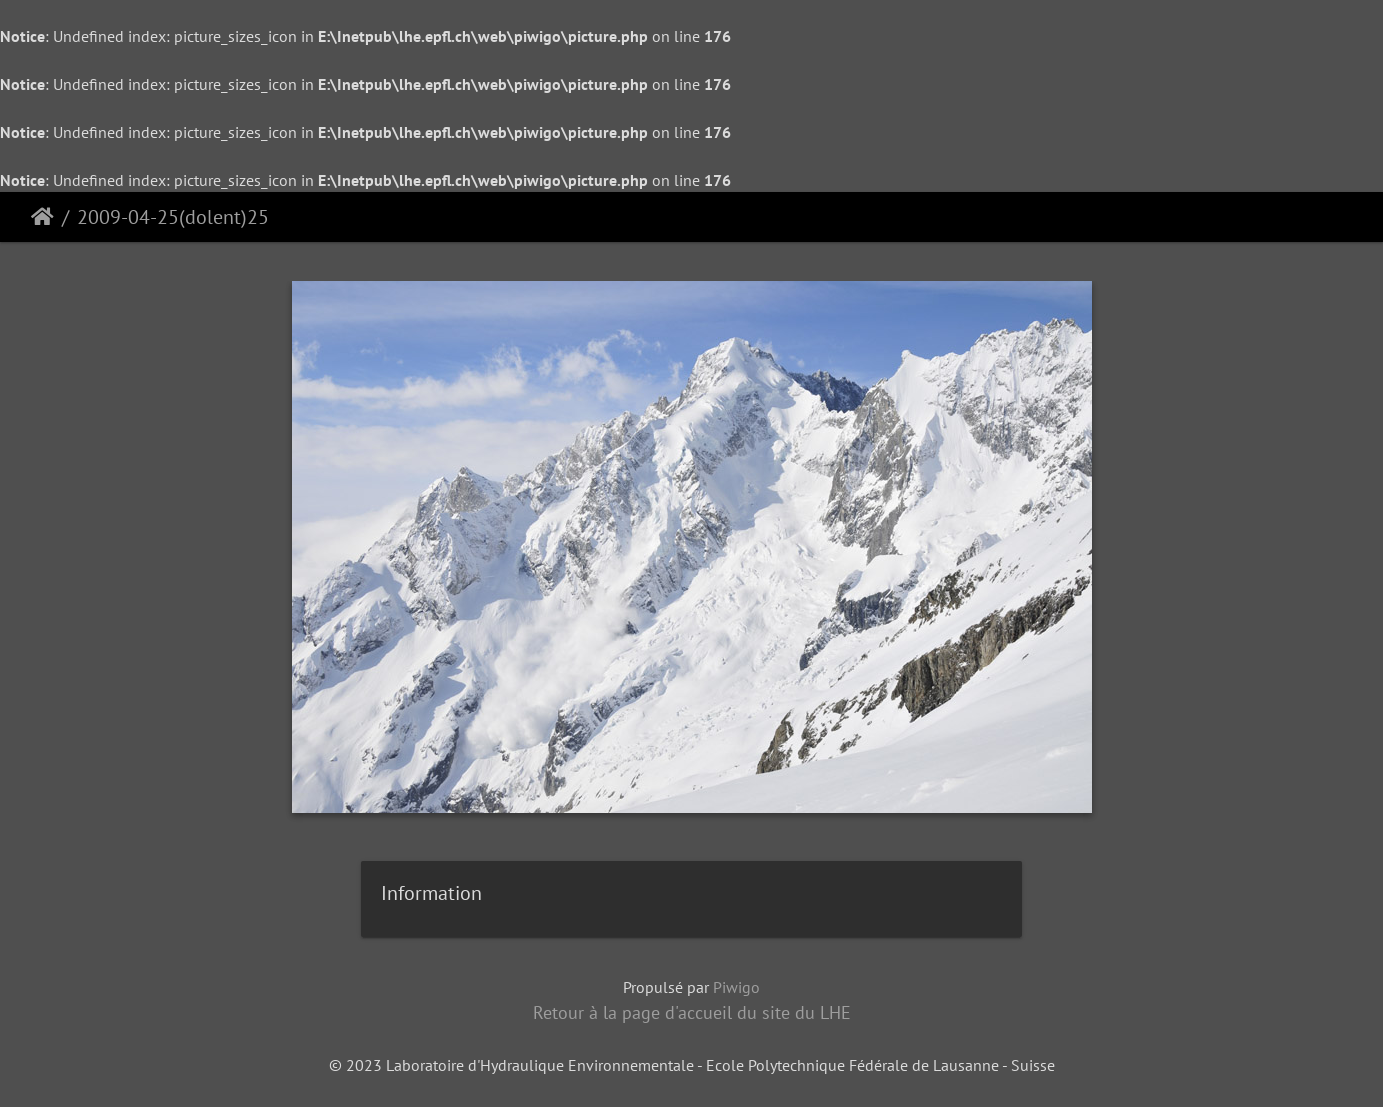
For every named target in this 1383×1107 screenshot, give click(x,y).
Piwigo (736, 987)
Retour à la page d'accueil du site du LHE (692, 1012)
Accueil (42, 217)
